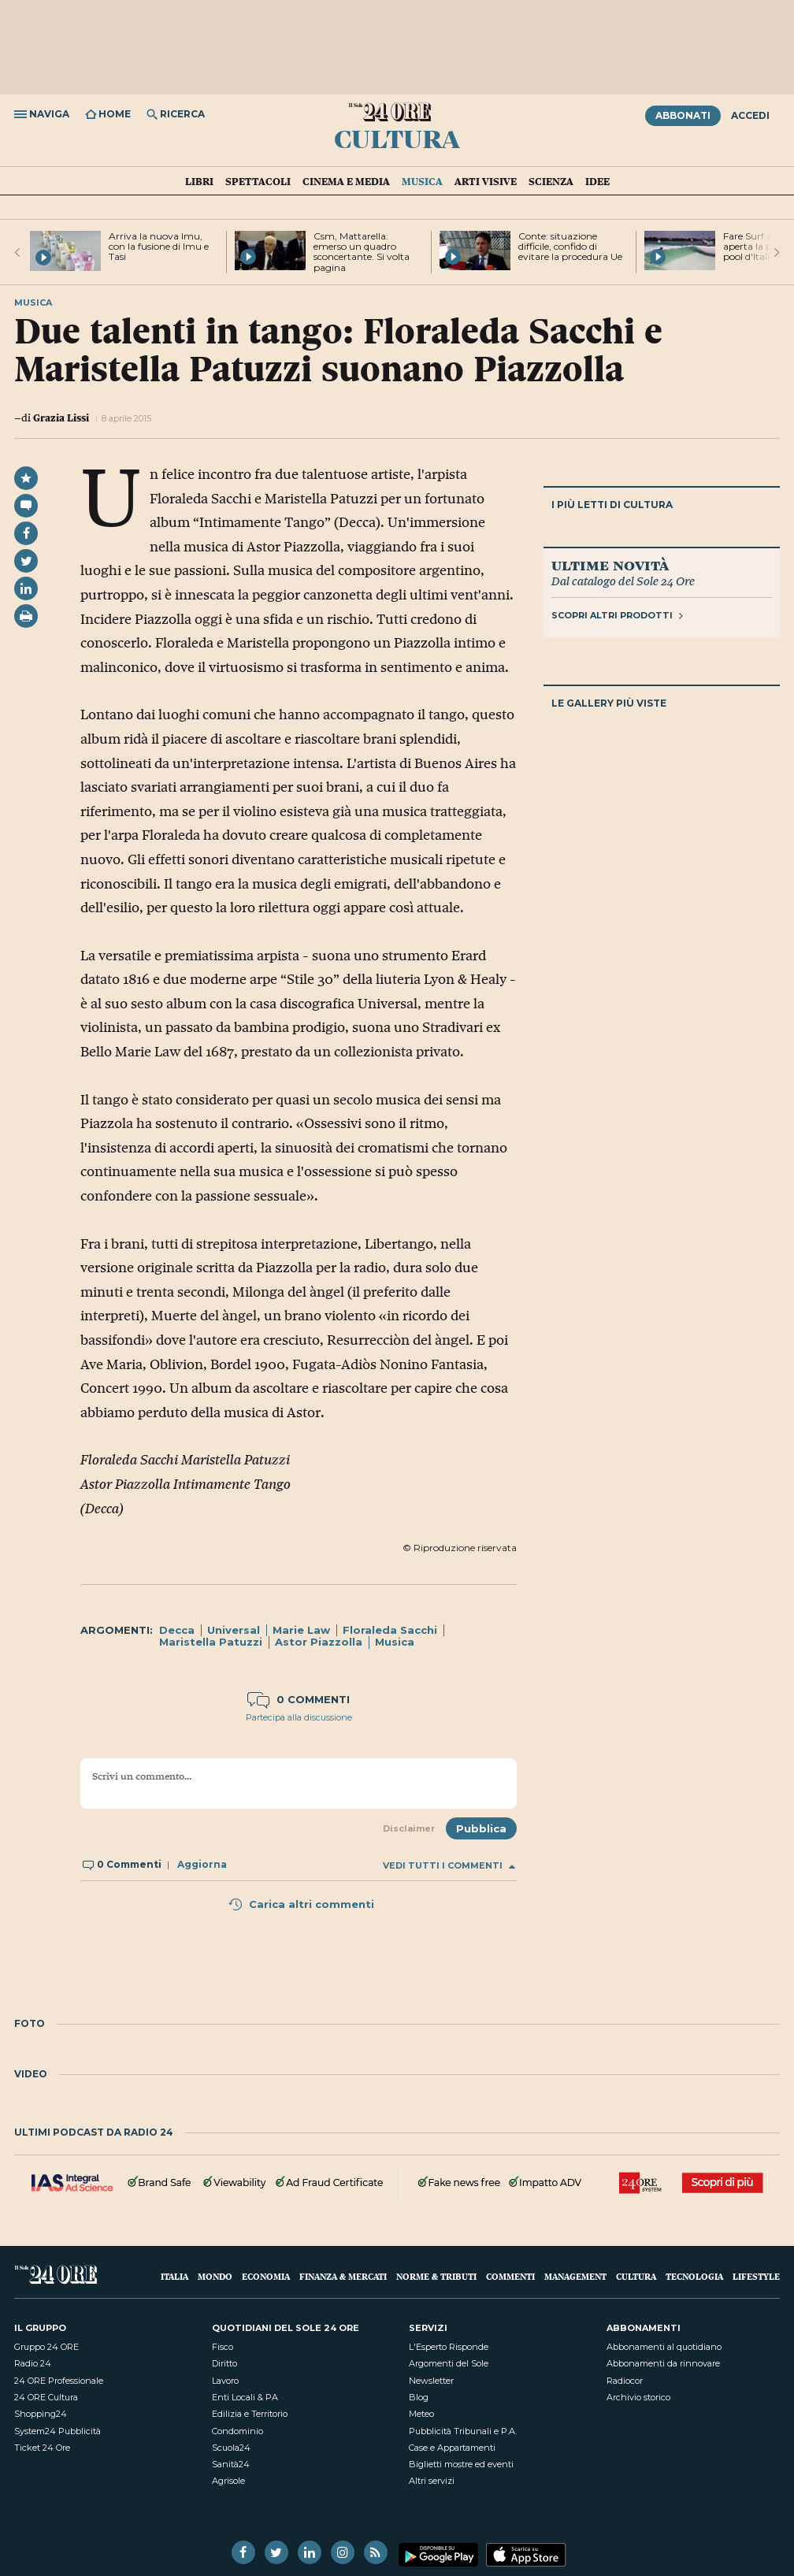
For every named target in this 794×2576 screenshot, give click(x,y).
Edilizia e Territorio (250, 2413)
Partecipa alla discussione (299, 1717)
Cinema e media (346, 181)
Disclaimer (409, 1828)
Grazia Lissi (61, 417)
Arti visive (486, 181)
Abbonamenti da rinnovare (663, 2363)
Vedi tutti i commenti (449, 1866)
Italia (174, 2276)
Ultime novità (610, 565)
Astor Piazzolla (318, 1641)
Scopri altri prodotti (617, 615)
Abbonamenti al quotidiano (664, 2346)
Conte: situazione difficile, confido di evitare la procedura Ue (570, 246)
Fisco (222, 2346)
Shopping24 (40, 2413)
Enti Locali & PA (245, 2397)
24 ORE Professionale (58, 2380)
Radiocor (625, 2380)
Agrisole (228, 2480)
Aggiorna (202, 1864)
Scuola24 (231, 2447)
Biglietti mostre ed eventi (461, 2464)
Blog (419, 2397)
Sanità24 (231, 2464)
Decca (177, 1630)
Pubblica (481, 1828)
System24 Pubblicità (57, 2431)
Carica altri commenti (301, 1904)
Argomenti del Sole (448, 2363)
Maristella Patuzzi (210, 1641)
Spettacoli (258, 181)
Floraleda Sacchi (390, 1630)
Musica (422, 181)
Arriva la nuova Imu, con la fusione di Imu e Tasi (159, 246)
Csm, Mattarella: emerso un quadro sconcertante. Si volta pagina (362, 251)
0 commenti (298, 1699)
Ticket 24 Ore (42, 2447)
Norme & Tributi (436, 2276)
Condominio (237, 2431)
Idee (597, 181)
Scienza (551, 181)
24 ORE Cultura (46, 2397)
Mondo (215, 2276)
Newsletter (431, 2380)
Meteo (421, 2413)
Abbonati (683, 115)
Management (575, 2276)
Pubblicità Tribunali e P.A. (463, 2431)
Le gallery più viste (608, 703)
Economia (266, 2276)
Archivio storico (638, 2397)
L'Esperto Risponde (448, 2346)
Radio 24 (32, 2363)
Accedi (750, 115)
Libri (199, 181)
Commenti (510, 2276)
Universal (233, 1630)
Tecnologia (694, 2276)
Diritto (224, 2363)
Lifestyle (756, 2276)
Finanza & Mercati (343, 2276)
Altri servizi (432, 2480)
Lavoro (225, 2380)
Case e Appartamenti (452, 2447)
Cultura (397, 137)
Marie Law (301, 1630)
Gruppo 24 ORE (46, 2346)
